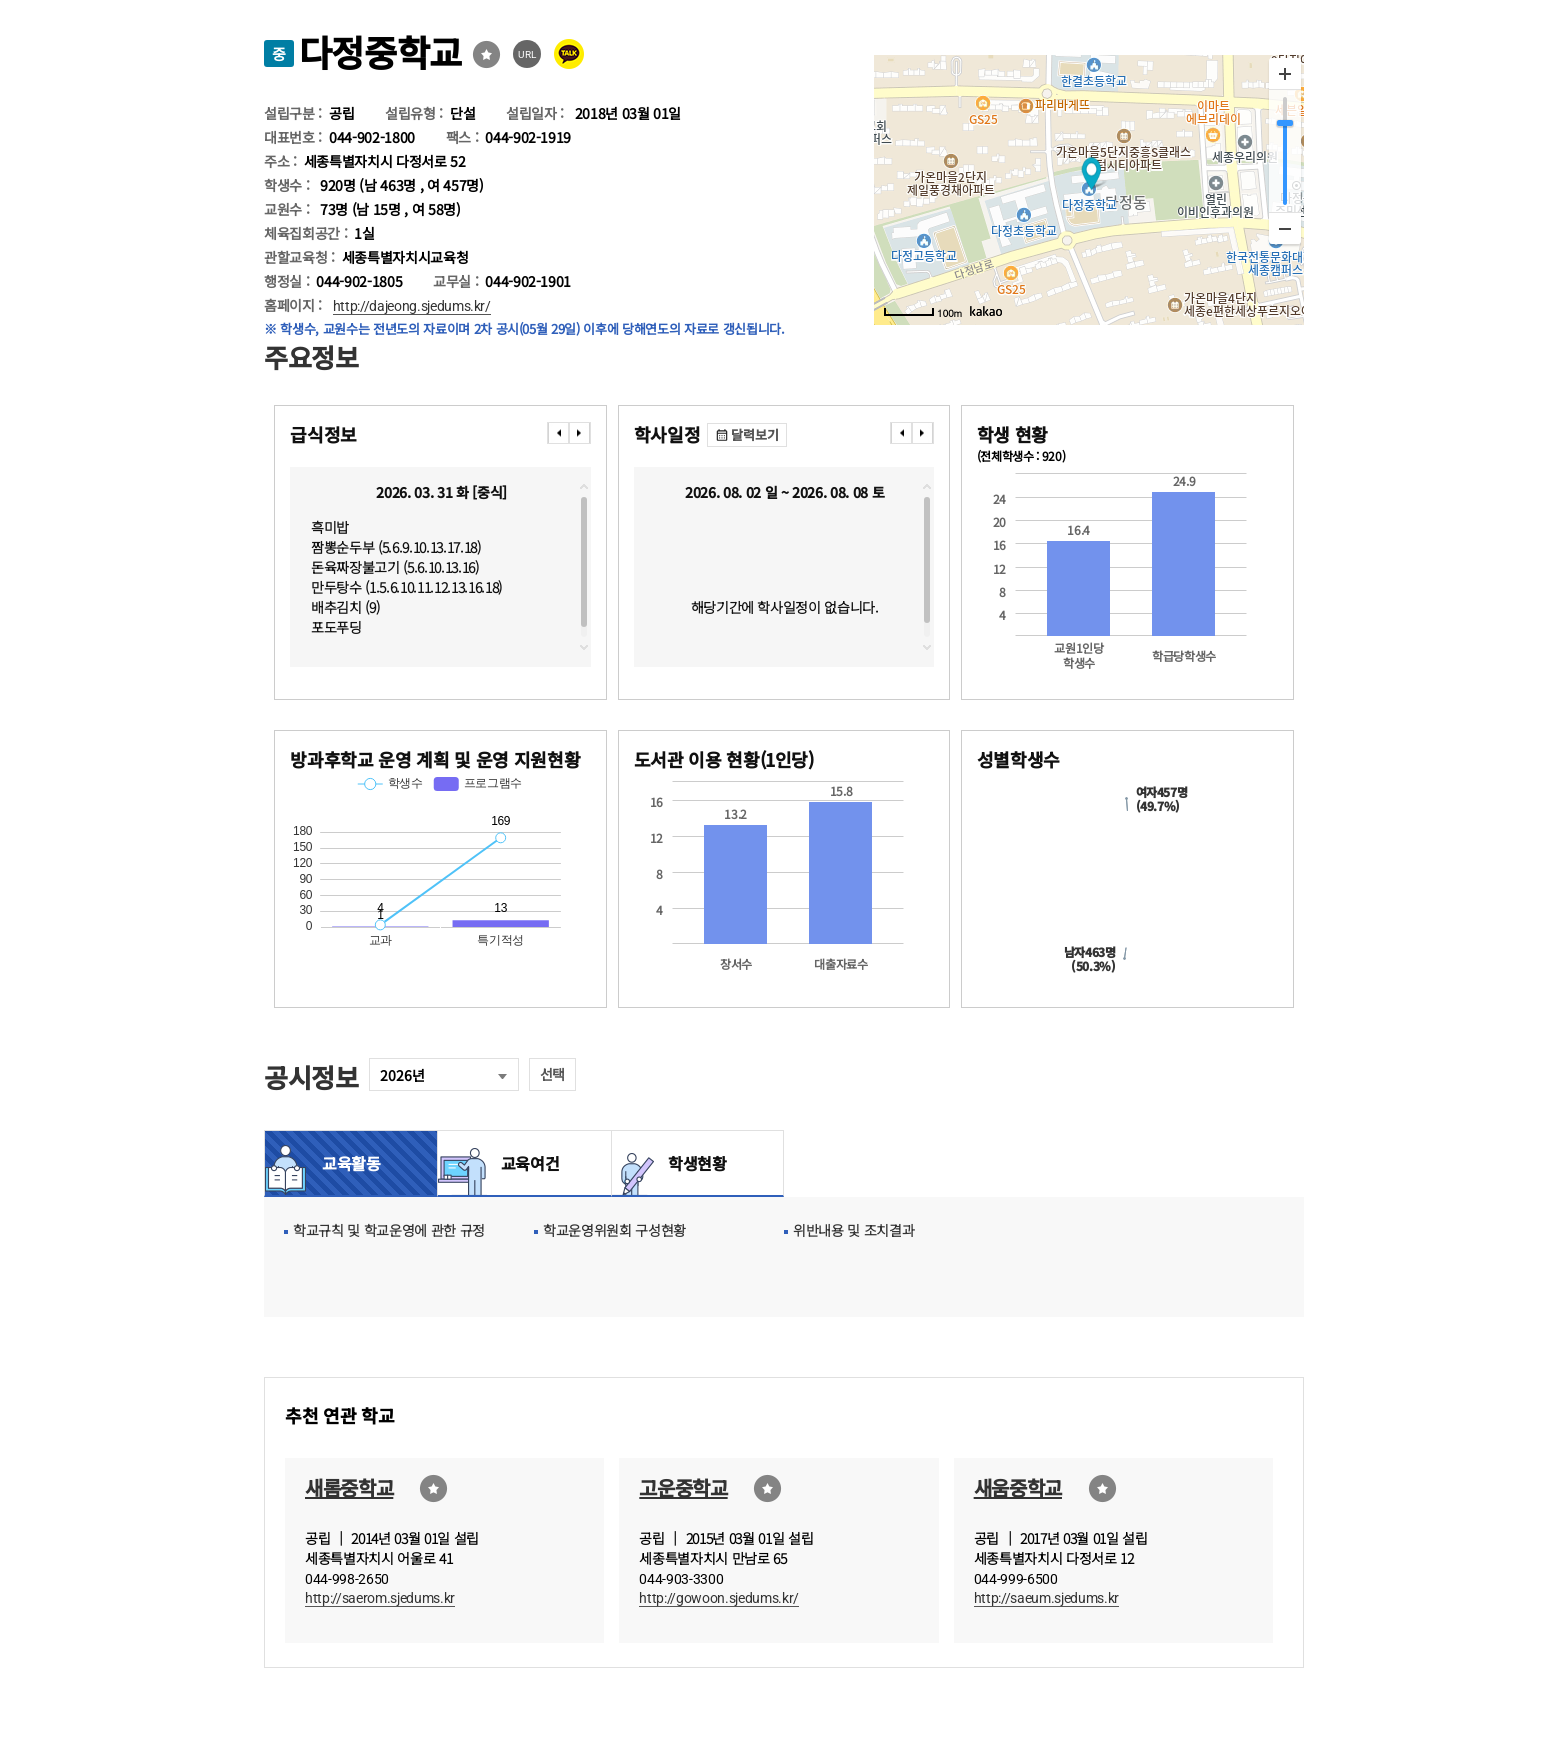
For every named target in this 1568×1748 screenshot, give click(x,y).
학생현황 (697, 1163)
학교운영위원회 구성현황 (614, 1230)
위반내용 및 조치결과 (853, 1230)
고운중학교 (683, 1487)
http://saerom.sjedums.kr (380, 1598)
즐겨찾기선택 (486, 54)
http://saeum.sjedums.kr (1046, 1598)
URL (527, 54)
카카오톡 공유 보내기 (569, 54)
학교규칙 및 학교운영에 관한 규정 (389, 1230)
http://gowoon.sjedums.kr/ (719, 1598)
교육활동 (351, 1163)
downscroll (584, 647)
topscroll (584, 487)
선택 (552, 1074)
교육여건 (525, 1163)
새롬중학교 (349, 1487)
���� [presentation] (558, 433)
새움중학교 (1018, 1487)
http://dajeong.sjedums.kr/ (412, 306)
